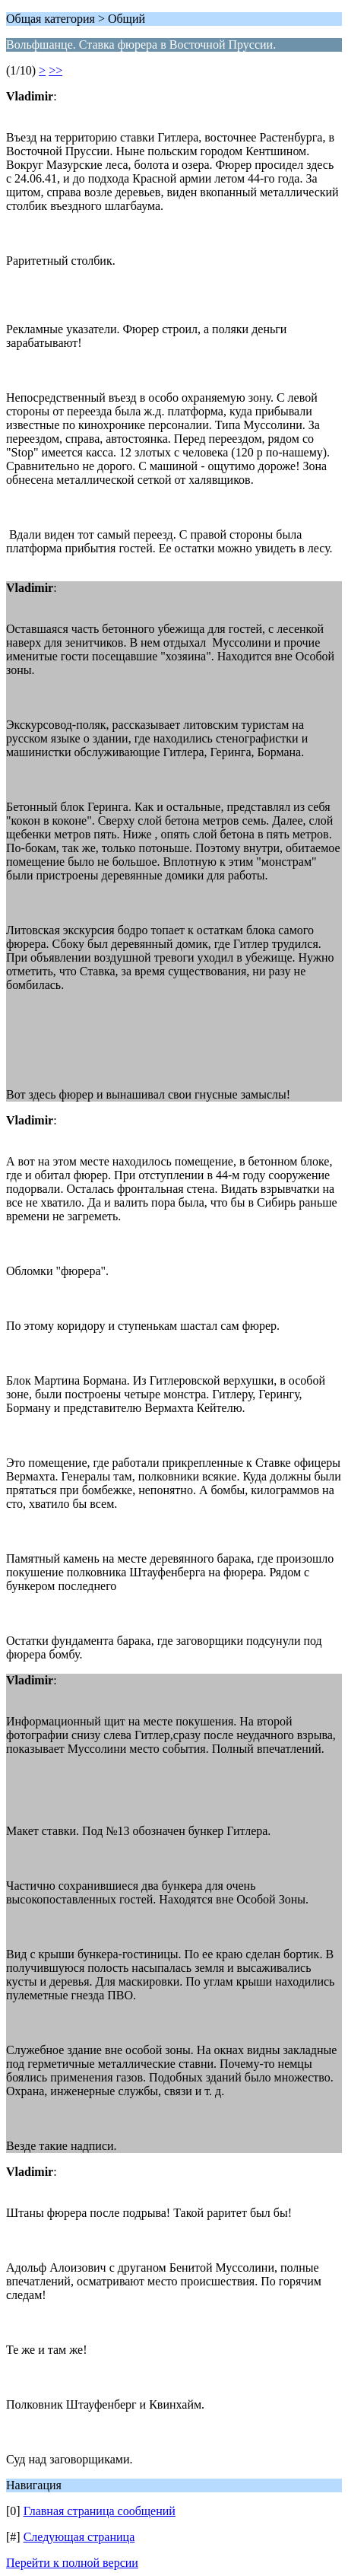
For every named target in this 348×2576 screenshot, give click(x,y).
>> (55, 70)
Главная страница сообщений (100, 2510)
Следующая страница (79, 2536)
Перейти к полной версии (72, 2562)
